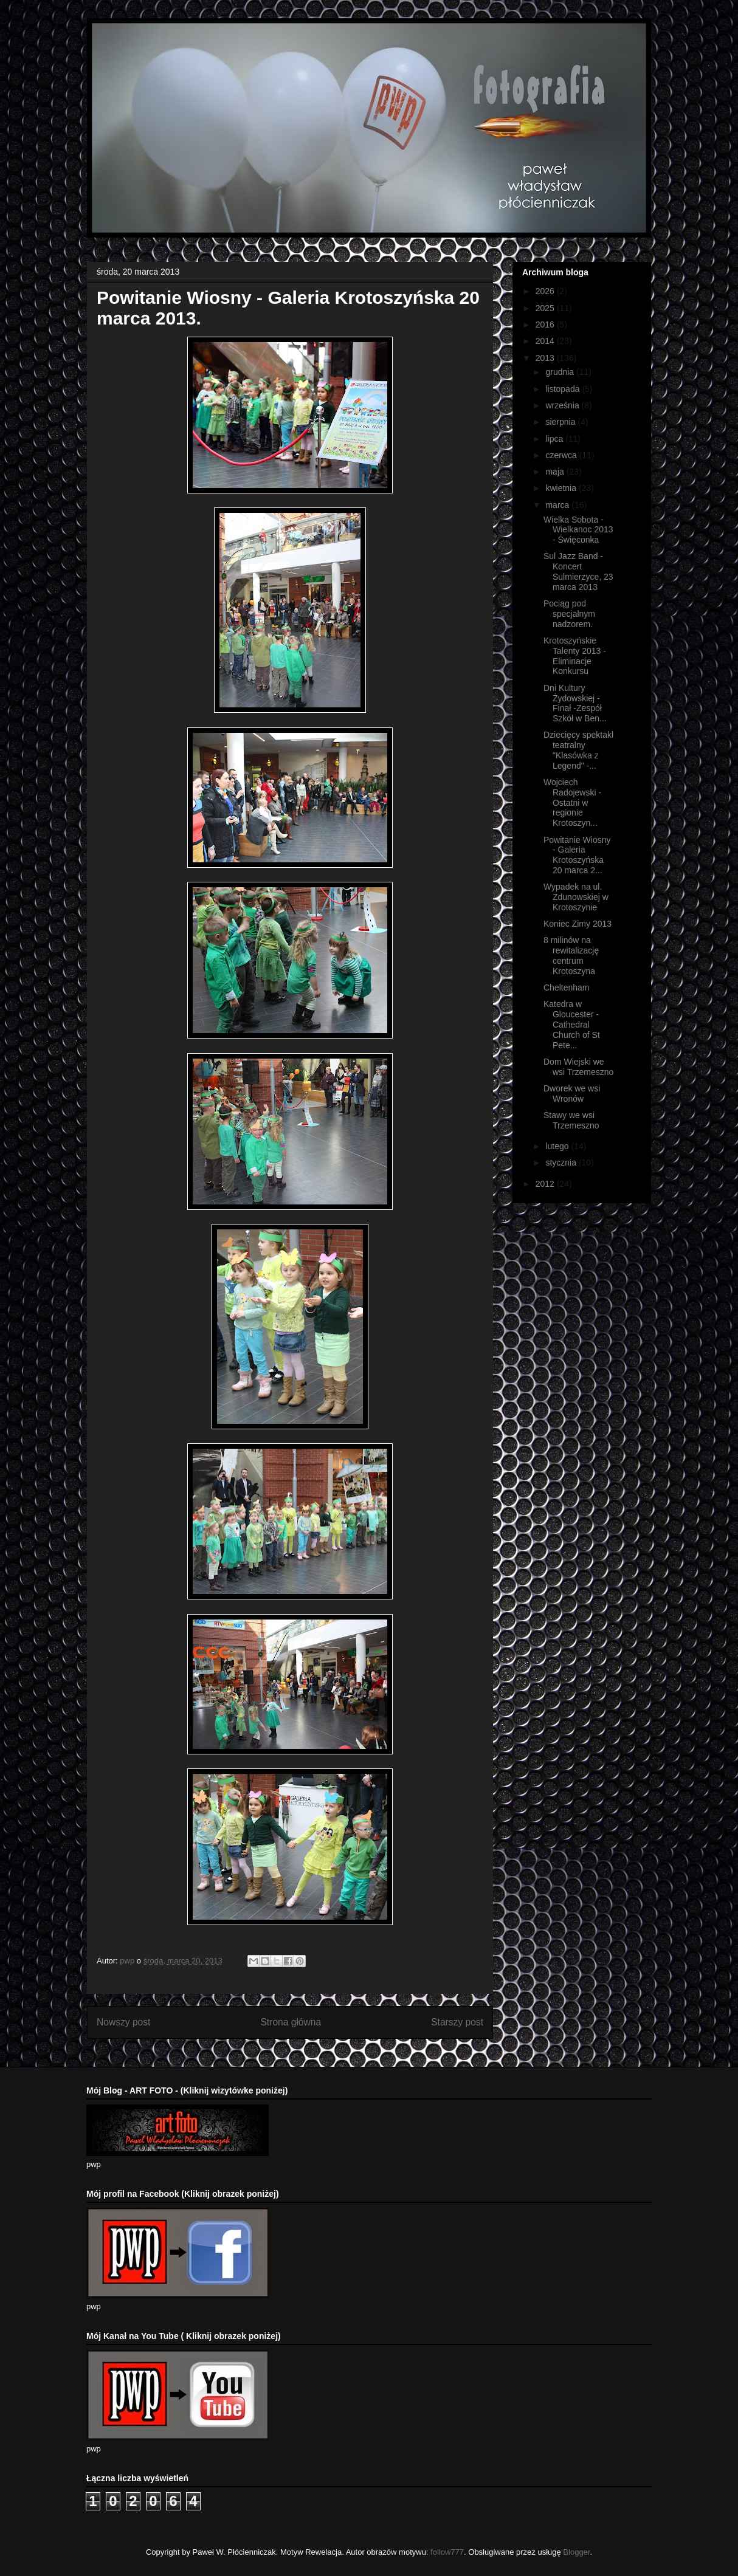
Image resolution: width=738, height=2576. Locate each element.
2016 (546, 324)
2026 (546, 291)
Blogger (576, 2552)
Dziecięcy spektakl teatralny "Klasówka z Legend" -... (578, 750)
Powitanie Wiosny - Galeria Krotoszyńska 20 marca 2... (577, 855)
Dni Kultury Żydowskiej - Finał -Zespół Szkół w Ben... (575, 703)
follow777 (447, 2552)
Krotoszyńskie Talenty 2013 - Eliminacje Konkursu (574, 656)
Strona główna (290, 2022)
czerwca (562, 455)
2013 (546, 358)
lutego (558, 1146)
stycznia (561, 1162)
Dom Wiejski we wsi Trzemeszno (578, 1067)
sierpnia (561, 422)
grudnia (560, 372)
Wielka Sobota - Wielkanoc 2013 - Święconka (578, 530)
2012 (546, 1184)
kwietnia (561, 488)
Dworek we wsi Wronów (571, 1094)
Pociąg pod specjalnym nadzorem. (569, 614)
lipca (555, 439)
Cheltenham (566, 987)
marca (558, 505)
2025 (546, 308)
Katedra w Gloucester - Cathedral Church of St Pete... (571, 1024)
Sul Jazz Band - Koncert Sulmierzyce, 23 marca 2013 (578, 571)
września (563, 405)
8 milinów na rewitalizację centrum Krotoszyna (571, 955)
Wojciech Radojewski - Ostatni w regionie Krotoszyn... (572, 802)
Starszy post (457, 2022)
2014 (546, 341)
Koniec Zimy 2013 (577, 924)
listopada (563, 389)
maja (555, 471)
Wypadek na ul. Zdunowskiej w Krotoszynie (576, 897)
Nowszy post (123, 2022)
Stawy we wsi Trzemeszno (571, 1120)
